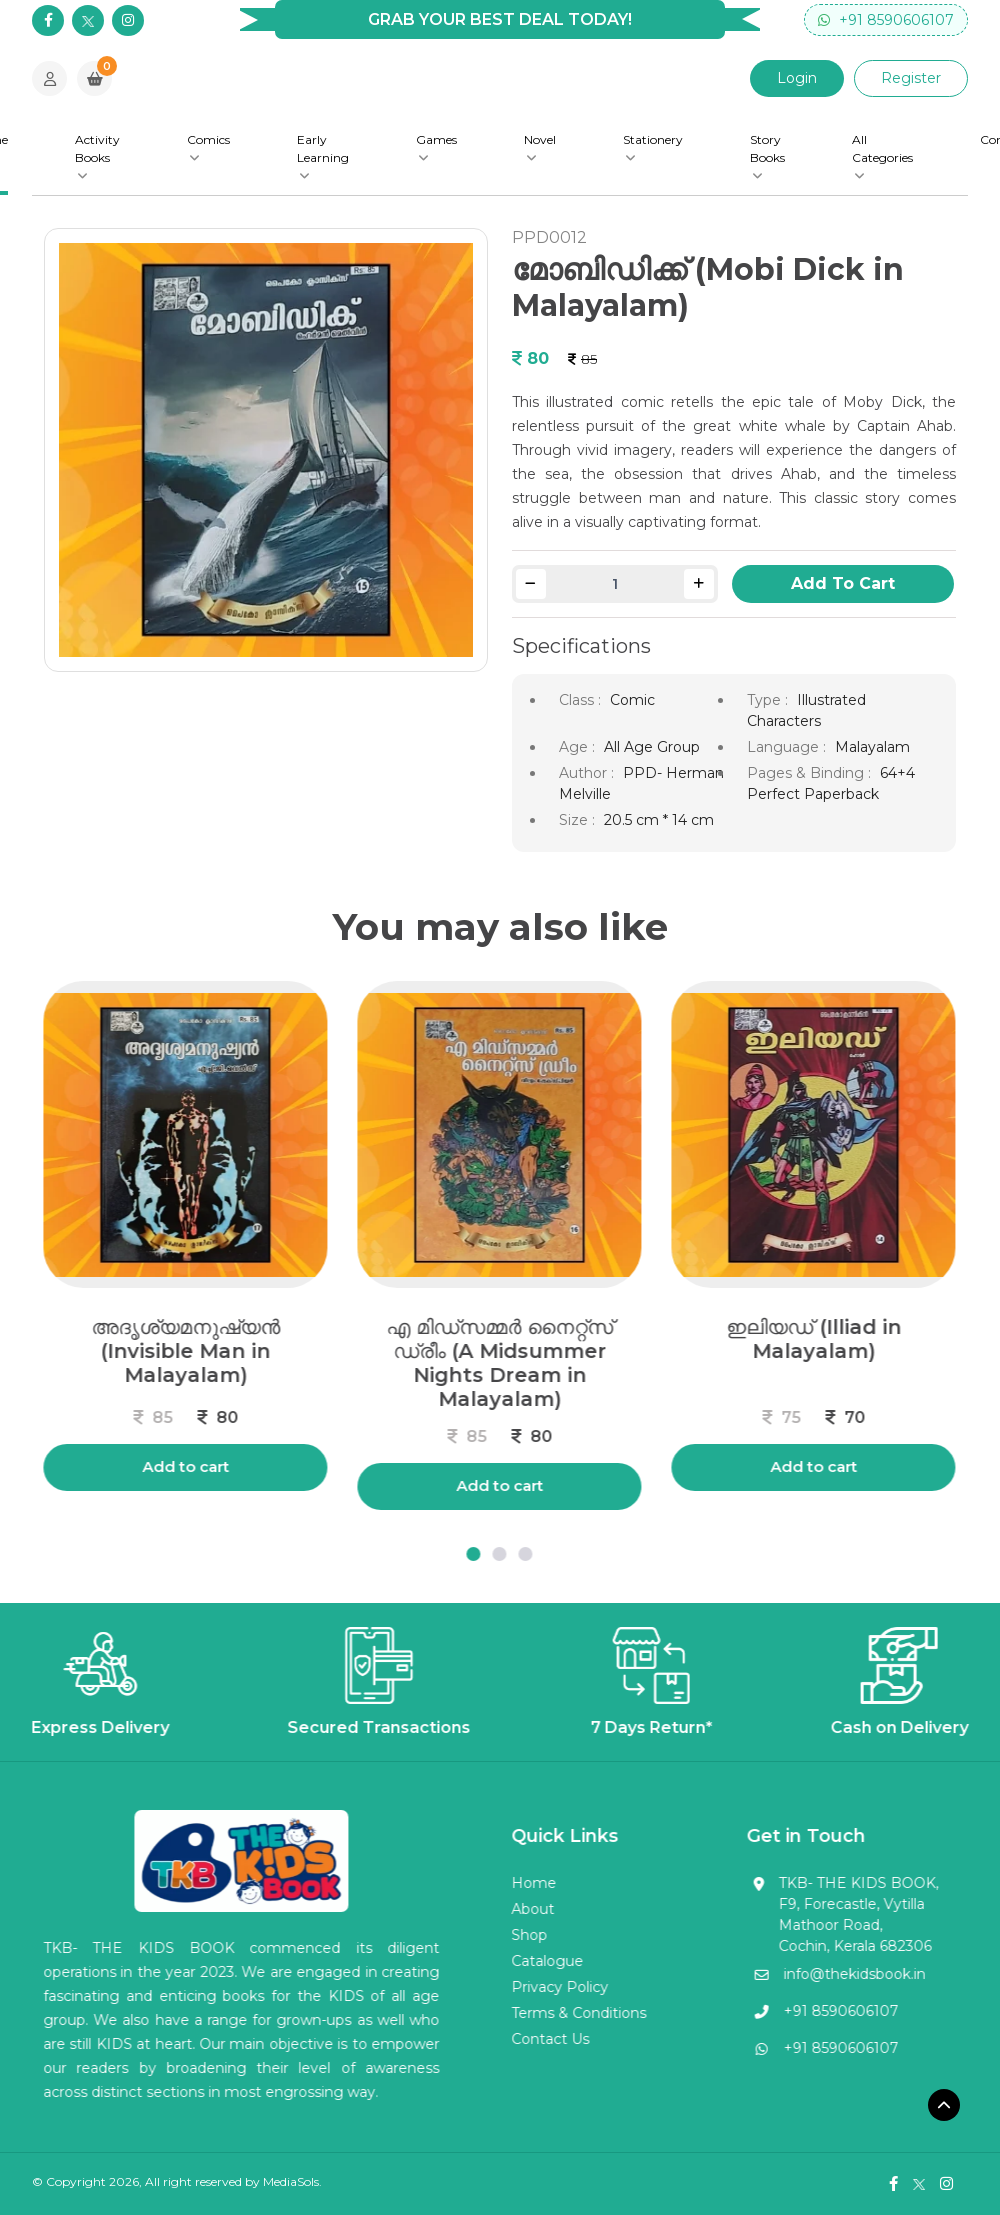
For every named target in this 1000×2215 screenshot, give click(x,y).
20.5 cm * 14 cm (659, 820)
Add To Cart (843, 583)
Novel (540, 148)
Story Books (767, 157)
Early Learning (323, 157)
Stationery (653, 148)
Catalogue (485, 1961)
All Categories (882, 157)
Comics (208, 148)
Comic (632, 700)
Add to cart (437, 1485)
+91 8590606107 (886, 20)
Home (471, 1883)
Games (436, 148)
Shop (467, 1935)
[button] (411, 1554)
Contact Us (488, 2039)
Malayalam (872, 747)
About (470, 1909)
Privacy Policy (497, 1987)
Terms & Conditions (516, 2013)
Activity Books (97, 157)
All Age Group (652, 747)
